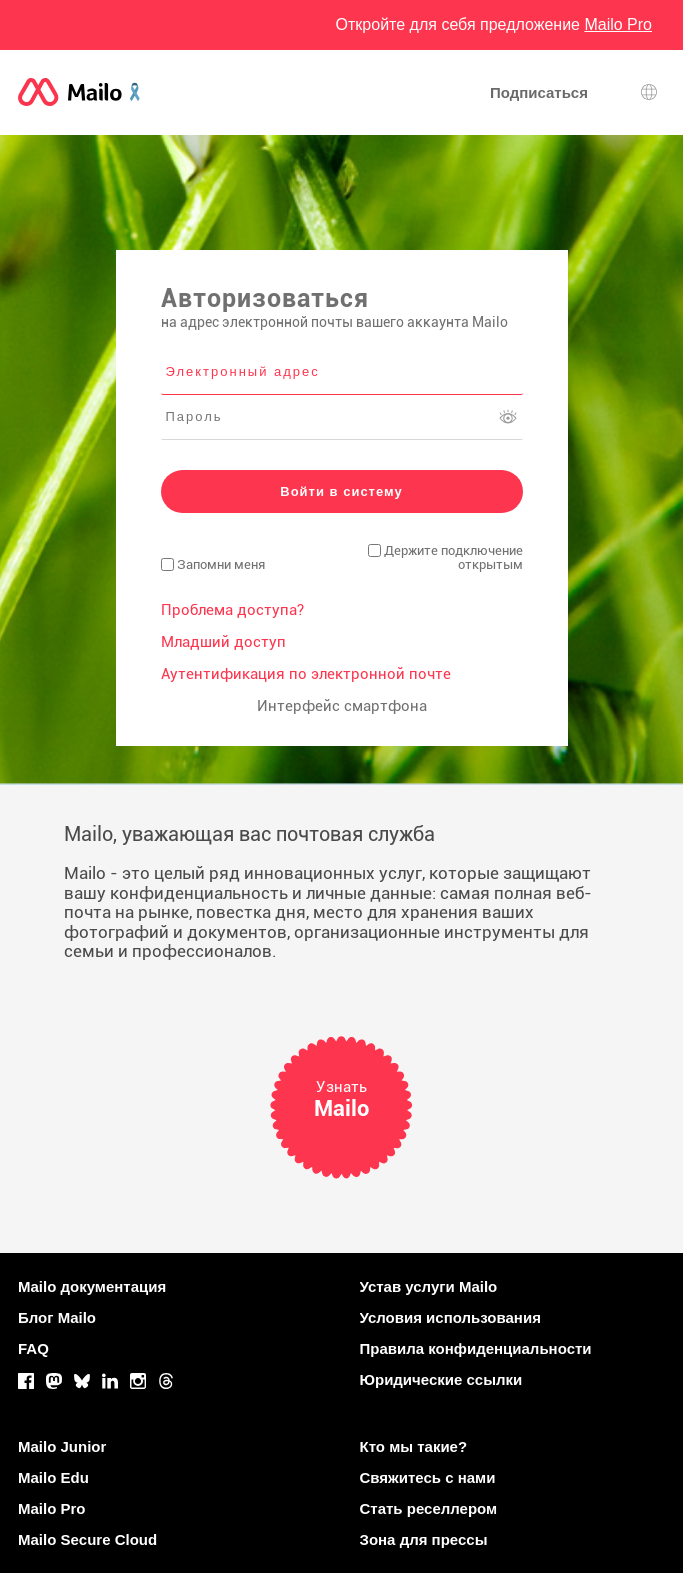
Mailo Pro (52, 1508)
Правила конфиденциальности (476, 1348)
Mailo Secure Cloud (87, 1539)
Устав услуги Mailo (429, 1286)
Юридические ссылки (441, 1379)
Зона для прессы (424, 1539)
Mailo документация (92, 1286)
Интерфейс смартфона (342, 706)
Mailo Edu (53, 1477)
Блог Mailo (57, 1317)
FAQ (33, 1348)
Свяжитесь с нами (428, 1477)
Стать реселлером (429, 1508)
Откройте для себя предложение (494, 24)
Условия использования (450, 1317)
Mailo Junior (62, 1446)
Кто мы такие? (414, 1446)
